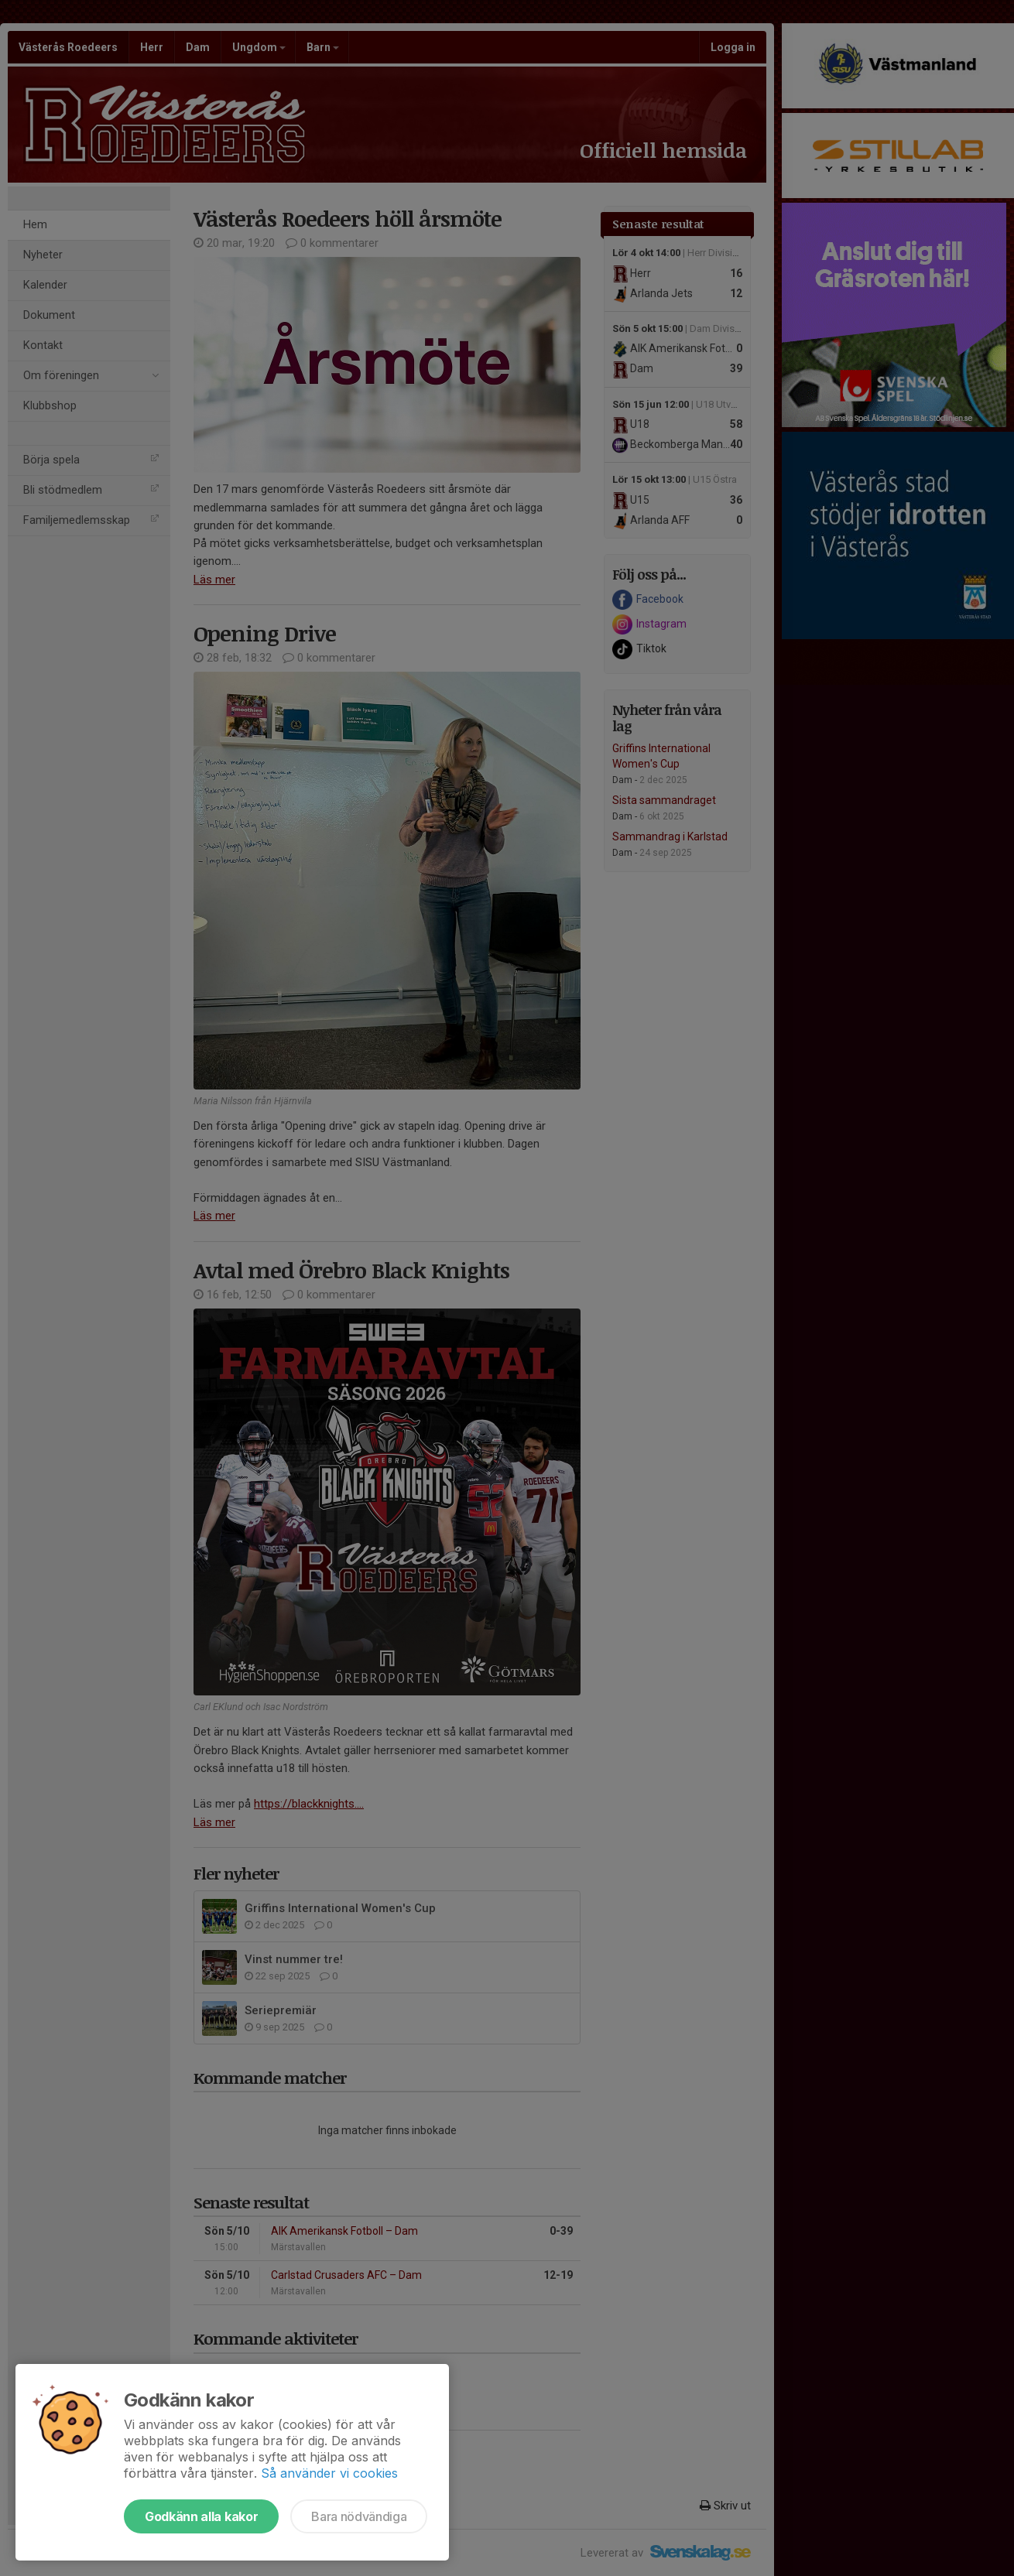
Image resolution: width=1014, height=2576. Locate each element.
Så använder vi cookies (329, 2473)
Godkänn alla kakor (201, 2516)
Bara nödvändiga (358, 2516)
